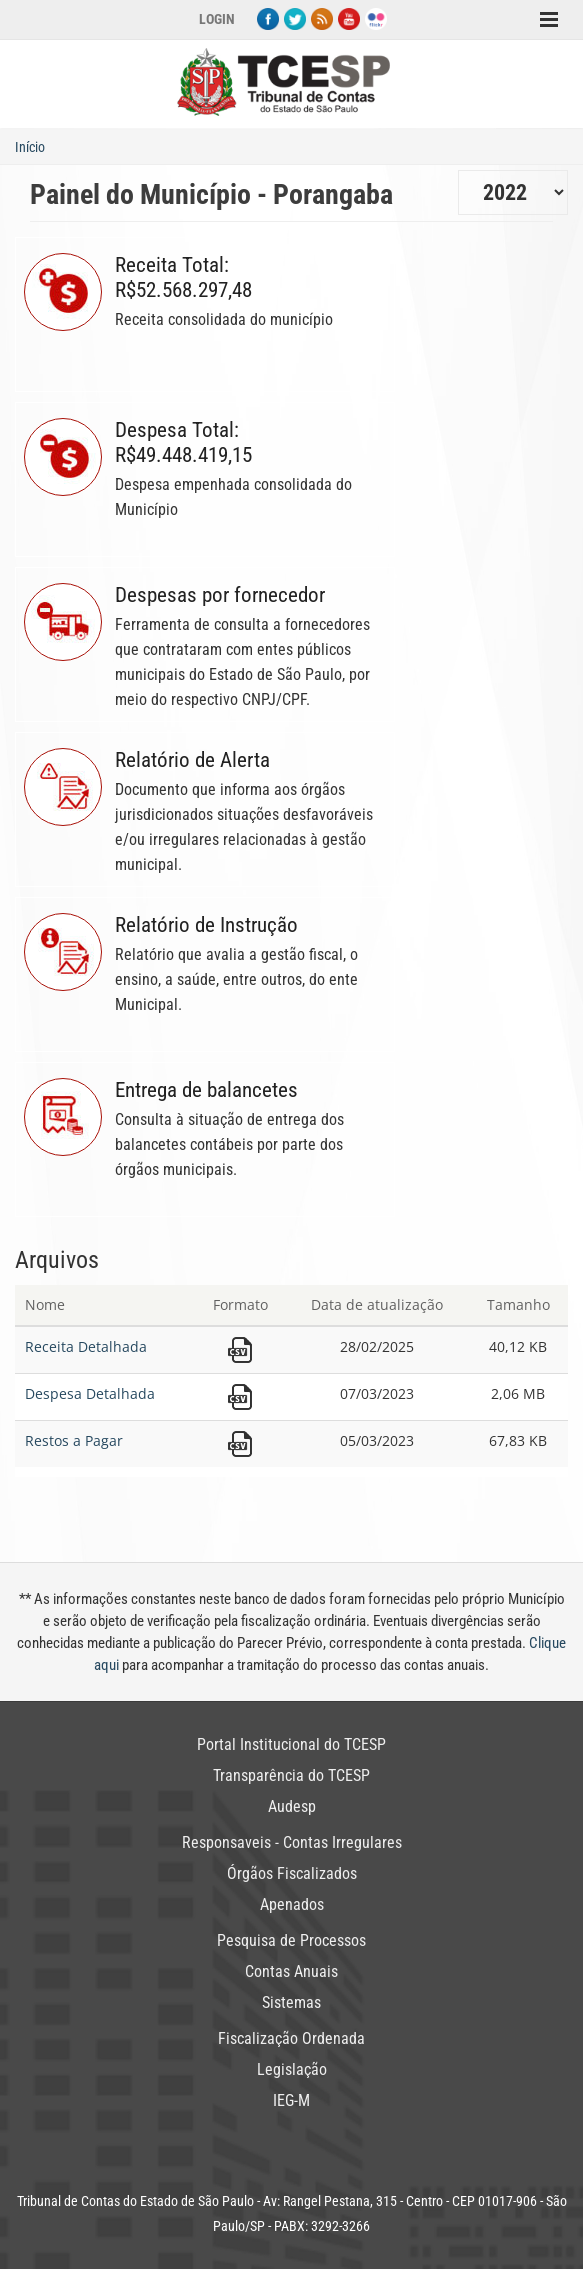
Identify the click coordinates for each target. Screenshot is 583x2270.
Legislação (292, 2069)
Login (217, 19)
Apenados (292, 1904)
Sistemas (291, 2002)
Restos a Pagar (74, 1440)
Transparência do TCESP (291, 1775)
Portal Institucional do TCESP (291, 1744)
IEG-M (291, 2100)
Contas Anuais (291, 1971)
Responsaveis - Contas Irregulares (292, 1842)
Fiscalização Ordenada (291, 2038)
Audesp (292, 1806)
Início (30, 147)
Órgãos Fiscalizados (292, 1873)
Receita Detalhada (86, 1346)
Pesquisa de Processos (291, 1940)
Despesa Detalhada (90, 1393)
